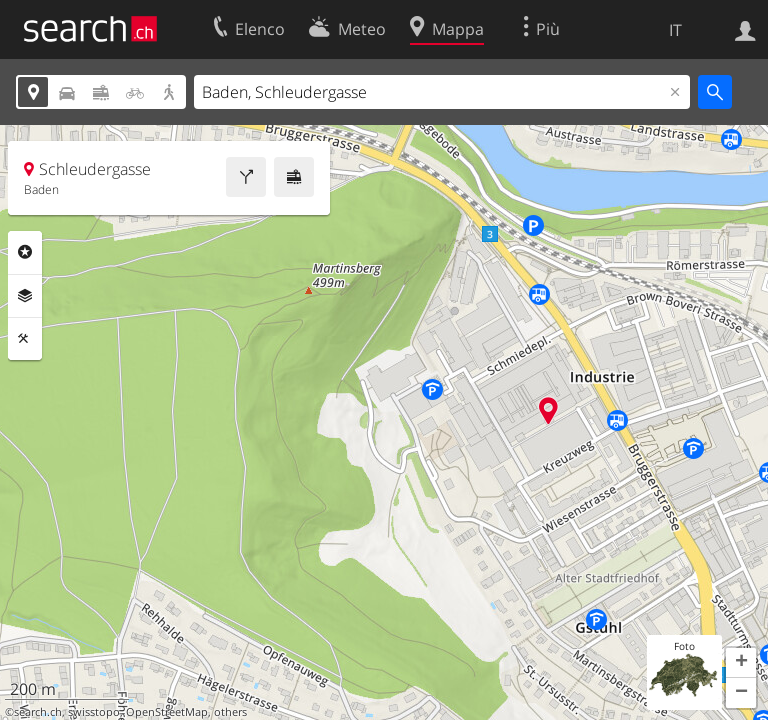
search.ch (38, 712)
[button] (741, 663)
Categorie (25, 252)
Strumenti (25, 339)
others (230, 712)
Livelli (25, 296)
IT (675, 30)
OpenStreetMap (167, 712)
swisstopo (94, 712)
